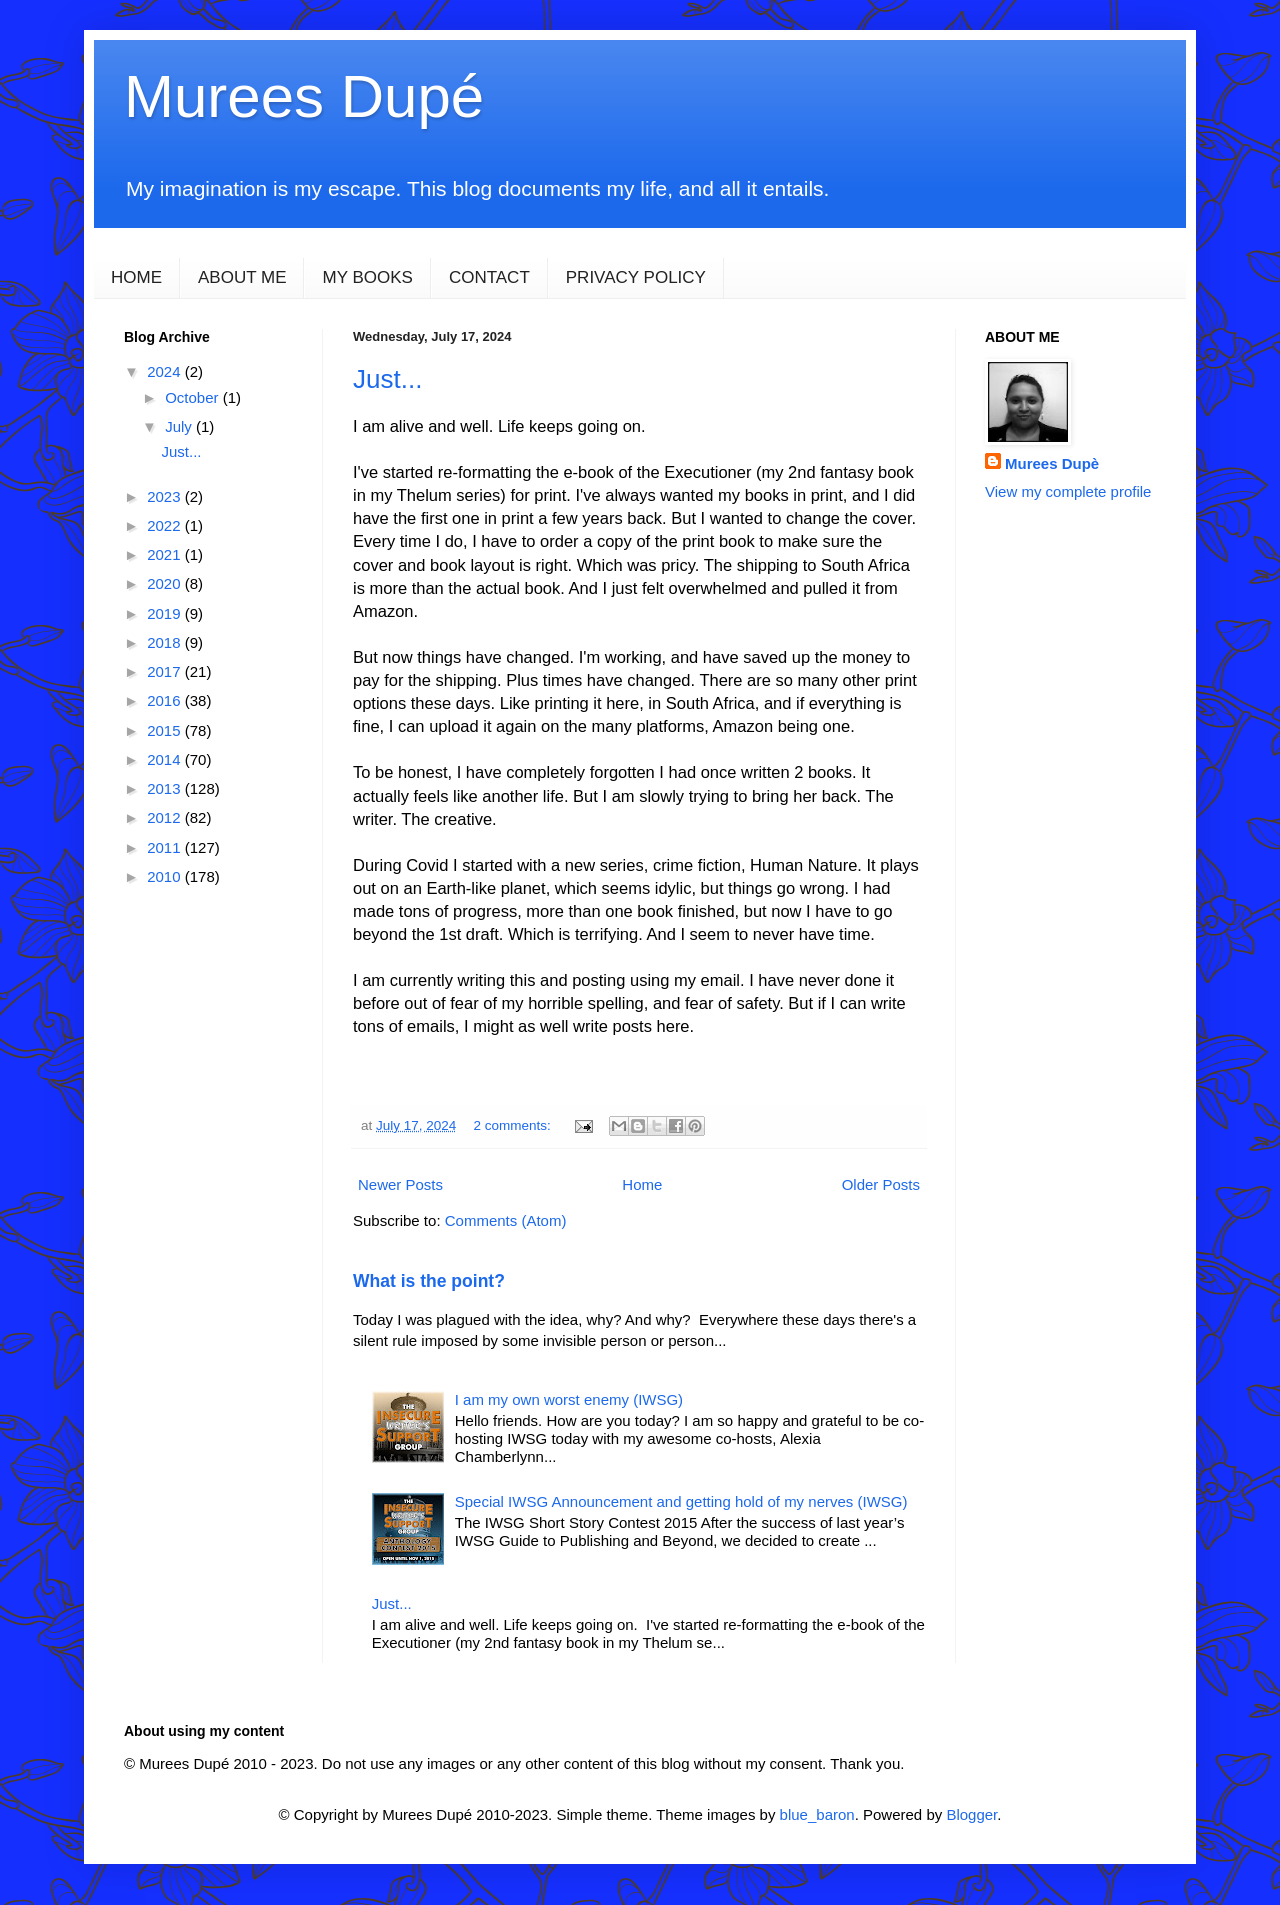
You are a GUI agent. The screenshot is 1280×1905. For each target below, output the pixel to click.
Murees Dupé (304, 96)
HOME (136, 277)
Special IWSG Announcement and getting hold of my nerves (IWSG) (681, 1501)
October (194, 397)
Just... (387, 379)
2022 (166, 525)
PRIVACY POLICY (636, 277)
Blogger (971, 1814)
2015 (166, 730)
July (180, 426)
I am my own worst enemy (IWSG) (569, 1399)
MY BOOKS (367, 277)
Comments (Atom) (506, 1220)
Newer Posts (400, 1184)
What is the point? (429, 1281)
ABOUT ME (242, 277)
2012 (166, 817)
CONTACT (489, 277)
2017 (166, 671)
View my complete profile (1068, 491)
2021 (166, 554)
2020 (166, 583)
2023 (166, 496)
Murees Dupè (1052, 463)
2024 (166, 371)
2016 (166, 700)
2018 (166, 642)
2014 (166, 759)
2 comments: (514, 1125)
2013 (166, 788)
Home (642, 1184)
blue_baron (817, 1814)
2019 (166, 613)
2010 (166, 876)
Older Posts (881, 1184)
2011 (166, 847)
